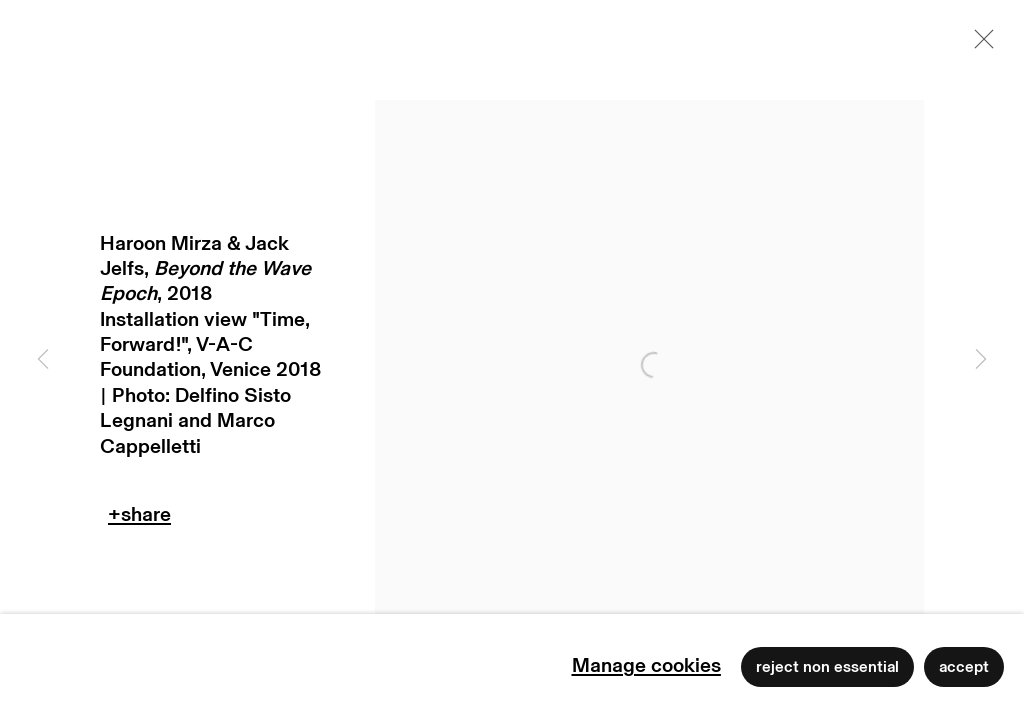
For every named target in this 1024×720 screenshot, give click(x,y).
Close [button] (979, 45)
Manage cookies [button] (646, 666)
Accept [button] (964, 667)
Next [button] (981, 360)
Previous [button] (43, 360)
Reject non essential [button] (827, 667)
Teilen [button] (139, 519)
